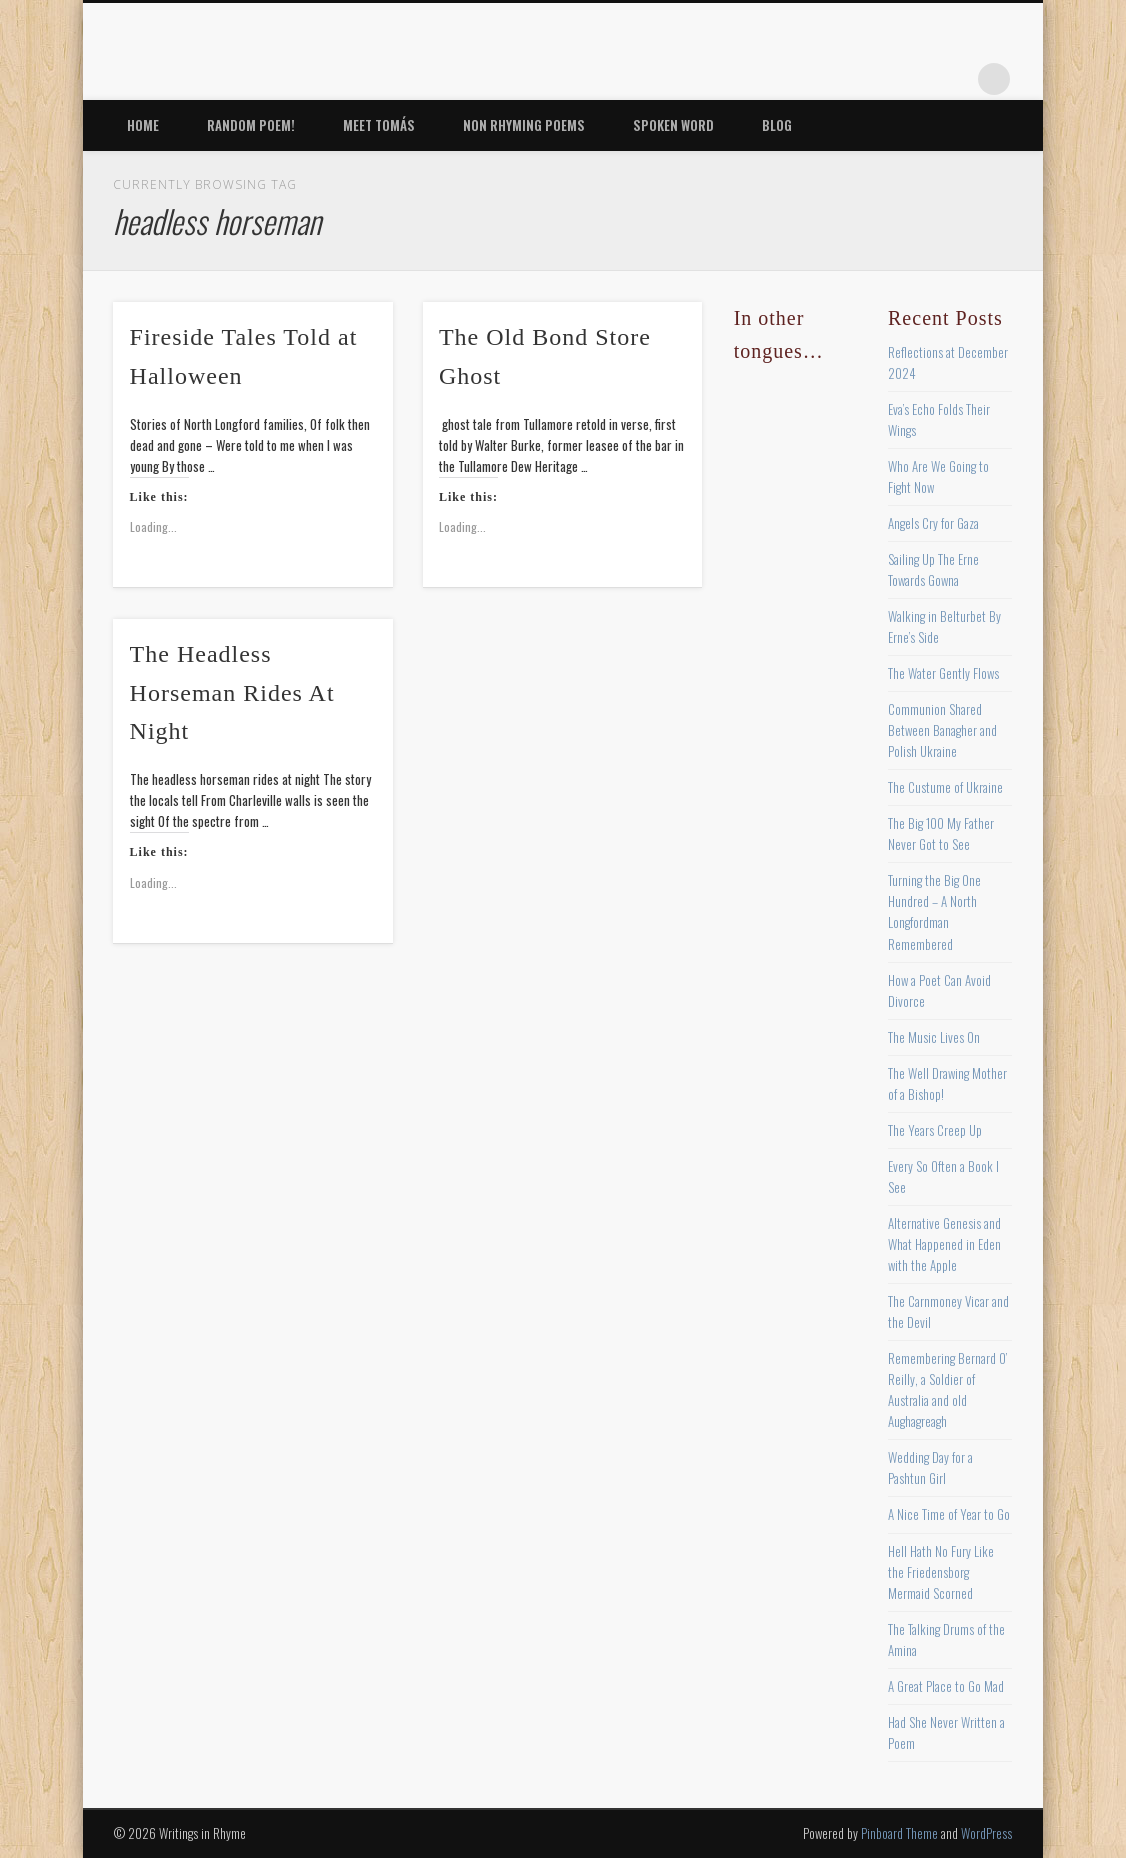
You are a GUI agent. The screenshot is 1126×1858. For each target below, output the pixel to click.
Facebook (789, 79)
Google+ (953, 79)
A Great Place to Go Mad (946, 1686)
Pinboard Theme (899, 1833)
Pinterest (871, 79)
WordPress (986, 1833)
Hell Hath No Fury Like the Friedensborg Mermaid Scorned (941, 1572)
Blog (777, 125)
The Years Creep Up (935, 1130)
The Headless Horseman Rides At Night (232, 693)
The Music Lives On (934, 1037)
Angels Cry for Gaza (933, 523)
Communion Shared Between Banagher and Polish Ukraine (942, 730)
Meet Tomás (379, 125)
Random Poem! (251, 125)
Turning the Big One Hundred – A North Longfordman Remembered (934, 911)
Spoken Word (673, 125)
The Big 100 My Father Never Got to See (941, 833)
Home (143, 125)
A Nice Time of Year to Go (949, 1514)
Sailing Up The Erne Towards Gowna (933, 569)
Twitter (830, 79)
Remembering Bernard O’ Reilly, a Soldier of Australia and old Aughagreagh (947, 1389)
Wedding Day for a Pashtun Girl (930, 1467)
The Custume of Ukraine (945, 787)
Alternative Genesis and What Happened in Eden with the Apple (944, 1244)
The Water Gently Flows (943, 673)
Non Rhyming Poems (524, 125)
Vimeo (912, 79)
